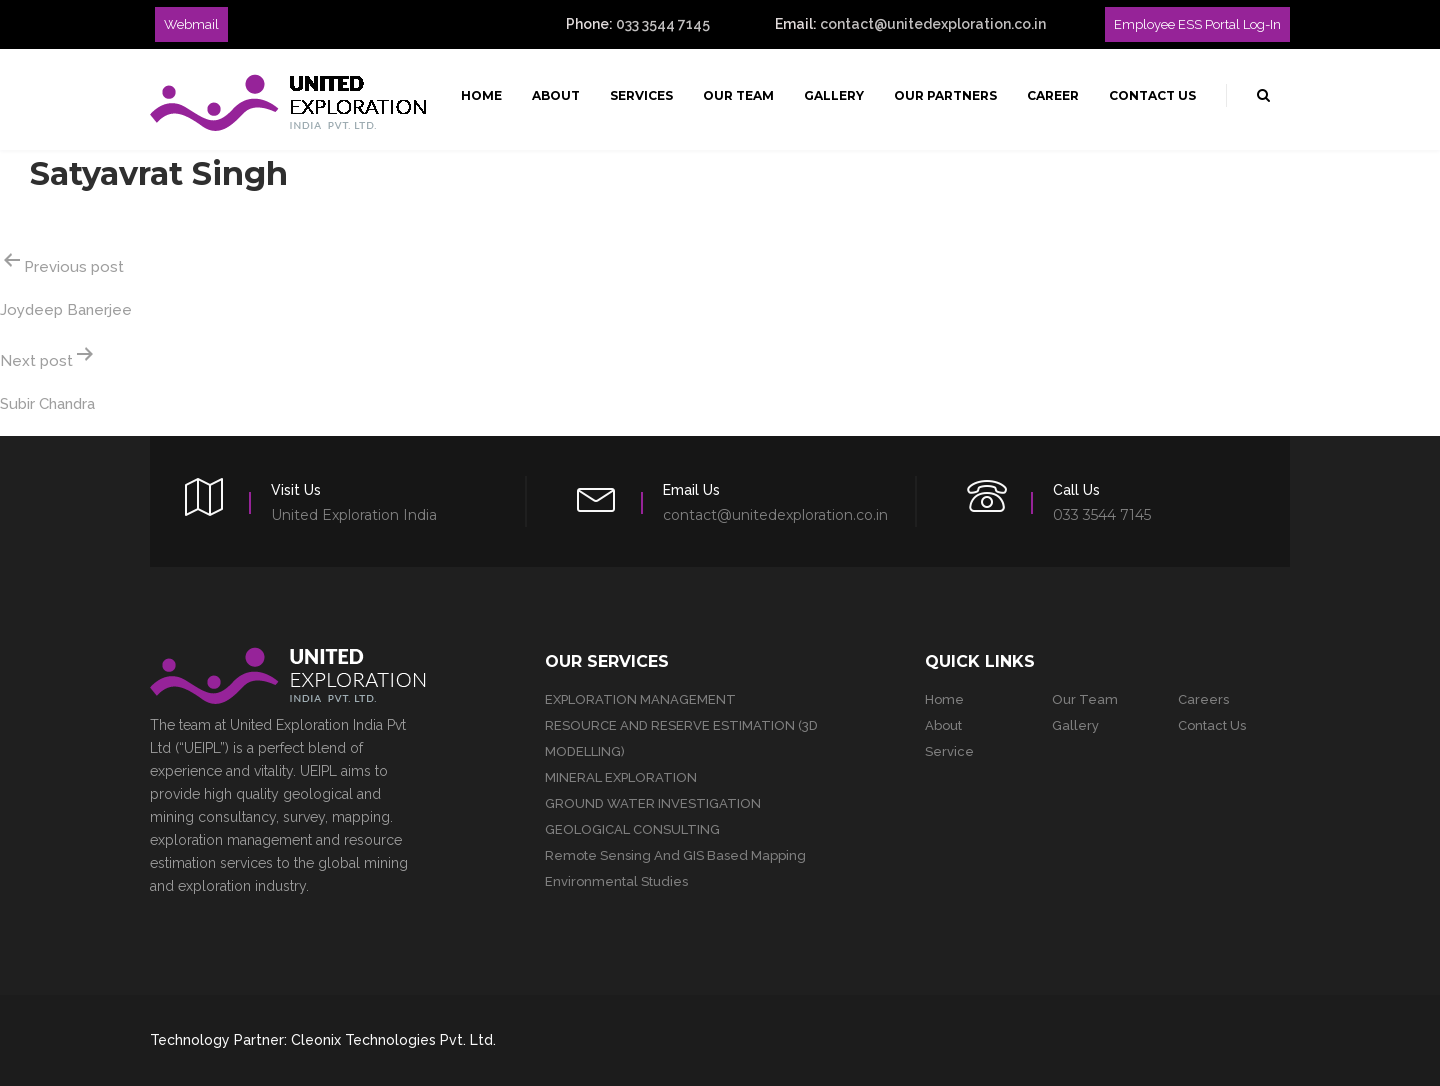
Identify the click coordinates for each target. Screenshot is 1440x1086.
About (556, 95)
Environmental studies (616, 881)
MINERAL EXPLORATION (621, 777)
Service (949, 751)
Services (641, 95)
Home (481, 95)
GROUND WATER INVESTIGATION (653, 803)
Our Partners (945, 95)
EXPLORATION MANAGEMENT (640, 699)
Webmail (191, 24)
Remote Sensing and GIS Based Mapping (675, 855)
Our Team (738, 95)
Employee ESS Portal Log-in (1197, 24)
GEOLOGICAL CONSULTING (632, 829)
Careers (1203, 699)
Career (1053, 95)
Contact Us (1152, 95)
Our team (1085, 699)
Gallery (834, 95)
